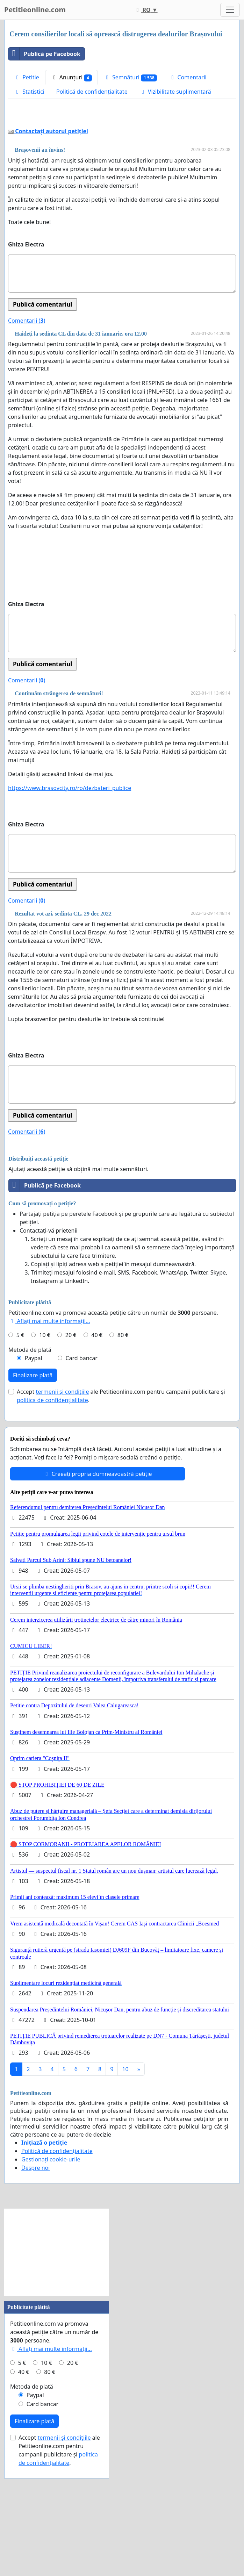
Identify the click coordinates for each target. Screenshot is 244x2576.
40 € (96, 1433)
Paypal (33, 1456)
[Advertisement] (122, 165)
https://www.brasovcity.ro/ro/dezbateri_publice (69, 886)
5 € (20, 1433)
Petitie (26, 77)
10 (125, 2167)
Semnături (130, 77)
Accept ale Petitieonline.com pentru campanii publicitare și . (121, 1494)
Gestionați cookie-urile (50, 2257)
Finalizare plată (32, 1473)
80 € (123, 1433)
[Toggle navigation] (230, 10)
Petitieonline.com (35, 9)
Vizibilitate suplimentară (175, 91)
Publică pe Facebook (44, 54)
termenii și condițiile (62, 1489)
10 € (44, 1433)
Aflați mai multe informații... (49, 1419)
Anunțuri (71, 77)
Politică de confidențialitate (92, 91)
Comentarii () (26, 418)
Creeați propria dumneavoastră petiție (97, 1572)
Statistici (29, 91)
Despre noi (35, 2265)
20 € (71, 1433)
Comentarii (187, 77)
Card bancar (81, 1456)
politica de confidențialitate (52, 1498)
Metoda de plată (29, 1447)
